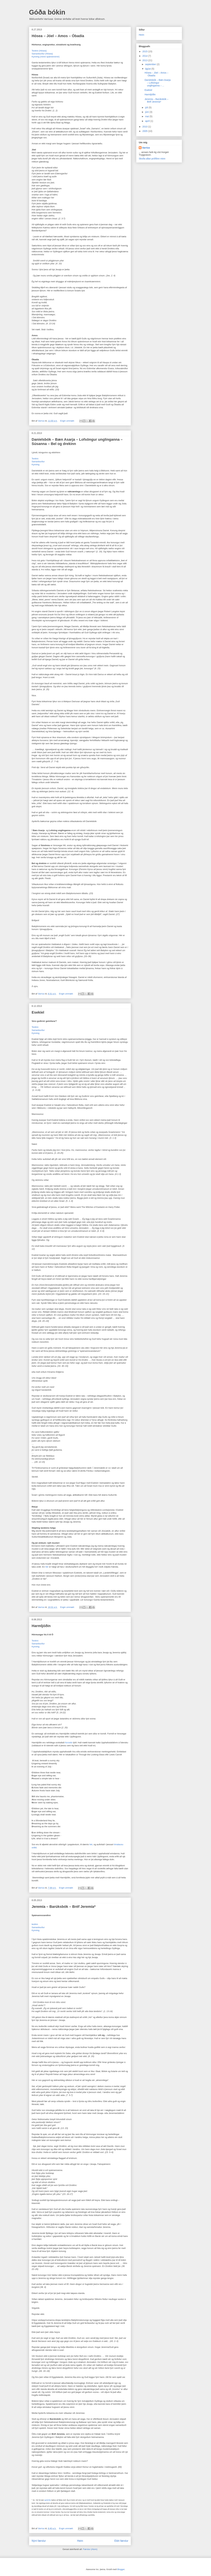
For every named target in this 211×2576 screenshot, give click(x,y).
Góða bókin (47, 12)
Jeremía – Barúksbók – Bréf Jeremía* (64, 1907)
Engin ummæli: (67, 421)
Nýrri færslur (39, 2540)
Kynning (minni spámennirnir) (46, 56)
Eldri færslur (121, 2540)
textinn (35, 1924)
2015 (145, 51)
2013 (145, 60)
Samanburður (38, 461)
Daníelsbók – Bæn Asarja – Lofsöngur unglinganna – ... (158, 83)
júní (147, 112)
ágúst (148, 68)
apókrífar (47, 2500)
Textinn (35, 458)
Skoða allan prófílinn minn (152, 158)
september (151, 64)
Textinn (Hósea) (39, 50)
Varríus (146, 147)
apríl (147, 121)
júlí (147, 107)
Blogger (120, 2569)
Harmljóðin (41, 1626)
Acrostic (69, 1742)
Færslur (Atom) (90, 2549)
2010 (145, 126)
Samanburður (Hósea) (42, 53)
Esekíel (38, 1012)
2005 (145, 131)
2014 (145, 56)
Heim (80, 2540)
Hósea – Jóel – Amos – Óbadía (58, 36)
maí (147, 116)
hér (46, 1567)
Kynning (35, 464)
